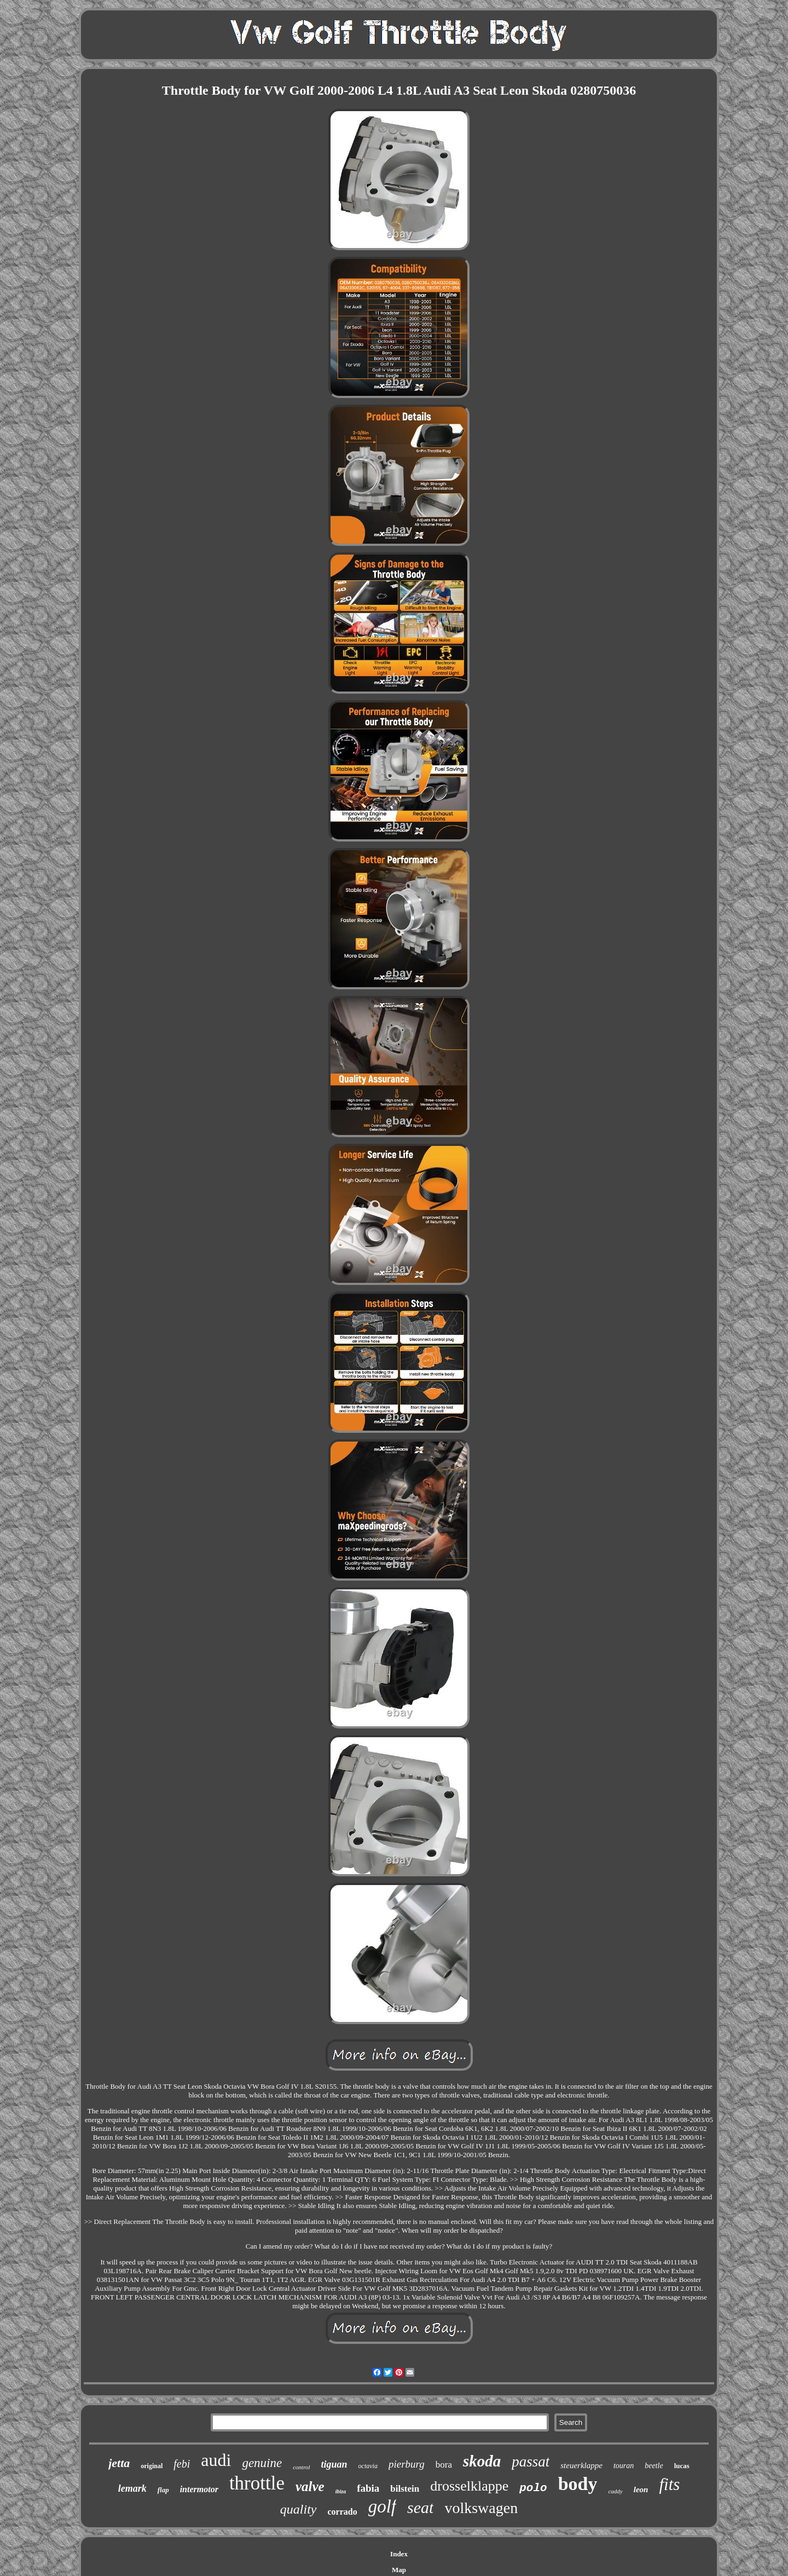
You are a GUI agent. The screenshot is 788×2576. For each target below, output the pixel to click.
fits (669, 2484)
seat (420, 2507)
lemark (132, 2488)
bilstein (404, 2488)
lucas (682, 2466)
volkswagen (481, 2507)
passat (530, 2461)
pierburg (407, 2464)
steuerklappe (581, 2465)
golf (382, 2506)
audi (216, 2460)
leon (641, 2489)
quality (298, 2509)
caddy (615, 2491)
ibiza (340, 2491)
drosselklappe (469, 2486)
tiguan (334, 2464)
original (152, 2466)
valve (310, 2486)
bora (444, 2464)
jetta (119, 2463)
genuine (262, 2463)
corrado (342, 2511)
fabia (368, 2488)
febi (181, 2464)
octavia (368, 2466)
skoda (482, 2461)
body (578, 2484)
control (301, 2467)
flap (163, 2490)
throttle (257, 2483)
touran (623, 2466)
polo (533, 2488)
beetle (654, 2466)
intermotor (199, 2489)
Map (399, 2570)
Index (399, 2554)
